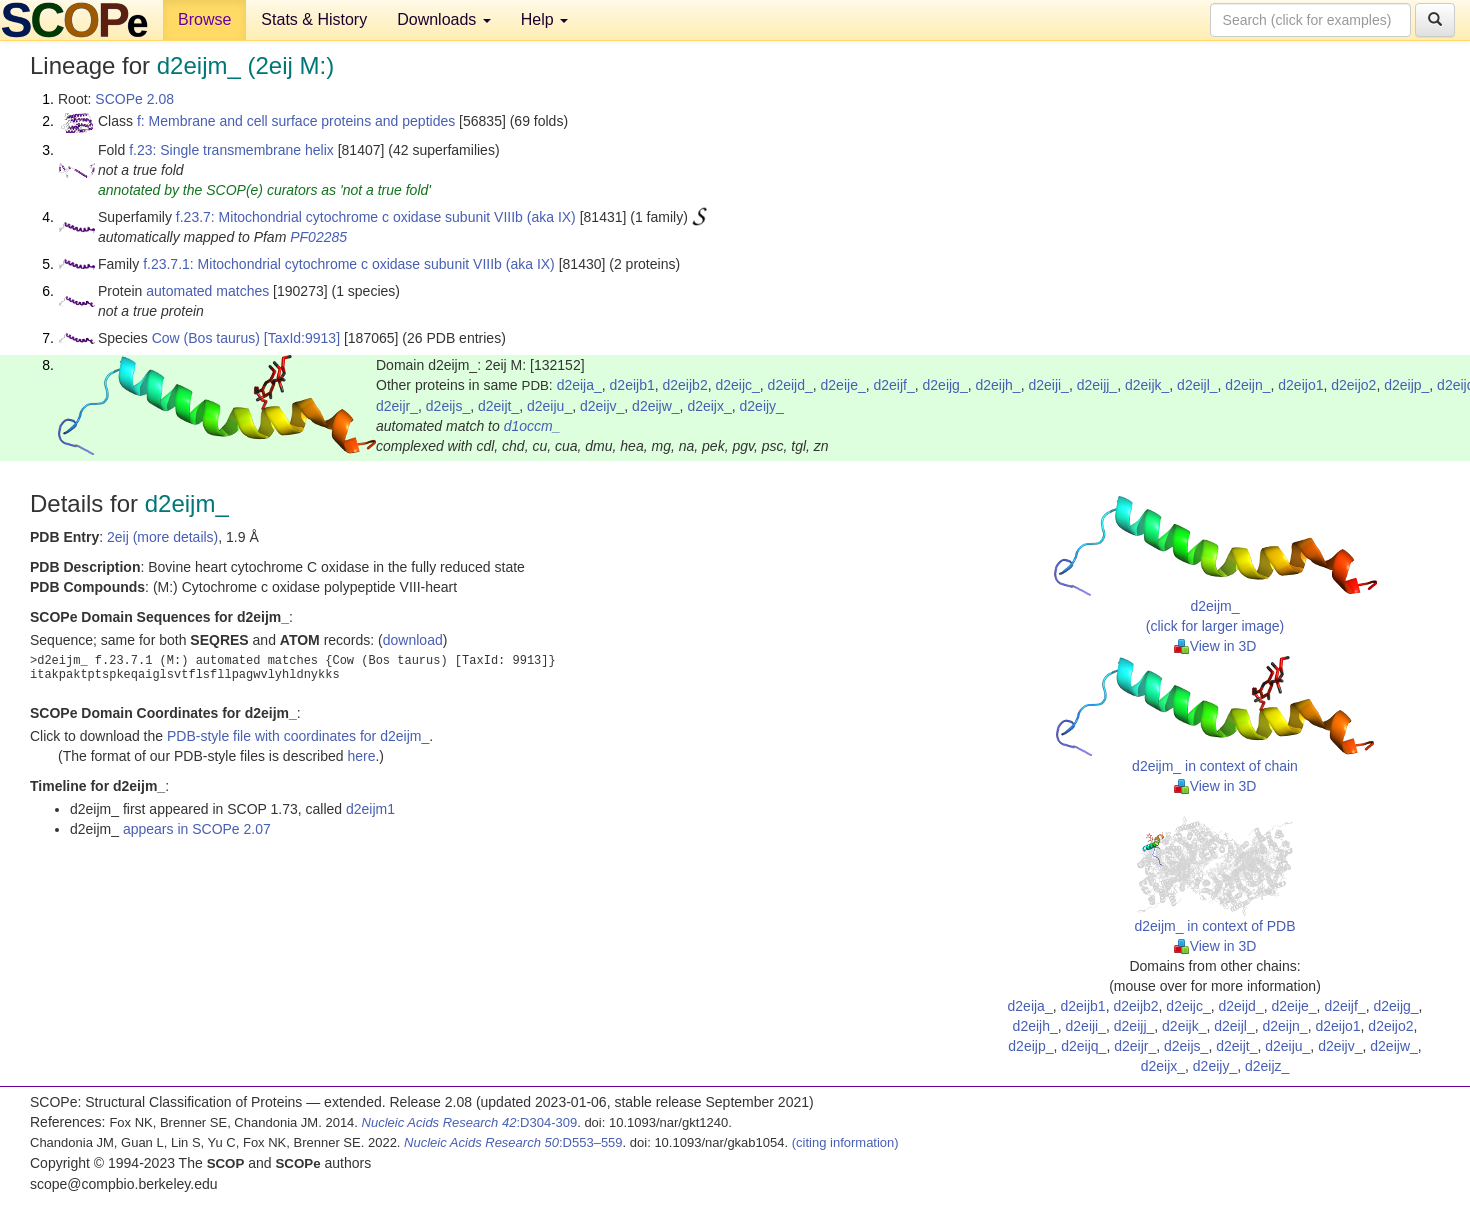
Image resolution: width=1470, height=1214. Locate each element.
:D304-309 (470, 1122)
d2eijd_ (790, 385)
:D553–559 (513, 1142)
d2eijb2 (685, 385)
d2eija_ (579, 385)
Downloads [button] (444, 19)
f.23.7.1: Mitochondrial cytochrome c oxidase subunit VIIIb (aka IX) (349, 264)
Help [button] (544, 19)
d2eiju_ (549, 406)
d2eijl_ (1197, 385)
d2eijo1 (1300, 385)
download (413, 640)
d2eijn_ (1247, 385)
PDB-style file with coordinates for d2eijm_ (298, 736)
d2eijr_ (397, 406)
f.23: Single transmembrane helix (231, 150)
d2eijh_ (997, 385)
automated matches (207, 291)
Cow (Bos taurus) (206, 338)
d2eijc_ (737, 385)
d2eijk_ (1147, 385)
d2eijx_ (709, 406)
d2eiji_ (1048, 385)
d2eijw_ (655, 406)
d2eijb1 (632, 385)
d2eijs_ (448, 406)
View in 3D (1215, 646)
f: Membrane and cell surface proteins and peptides (296, 121)
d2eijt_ (498, 406)
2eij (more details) (162, 537)
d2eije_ (843, 385)
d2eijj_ (1097, 385)
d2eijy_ (762, 406)
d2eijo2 (1353, 385)
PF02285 (318, 237)
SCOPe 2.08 (134, 99)
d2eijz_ (1267, 1066)
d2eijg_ (945, 385)
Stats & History (314, 19)
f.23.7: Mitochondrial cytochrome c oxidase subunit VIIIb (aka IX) (376, 217)
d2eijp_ (1406, 385)
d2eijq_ (1083, 1046)
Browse (204, 19)
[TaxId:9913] (302, 338)
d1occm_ (532, 426)
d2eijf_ (893, 385)
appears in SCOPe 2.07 (197, 829)
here (361, 756)
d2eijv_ (602, 406)
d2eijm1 (370, 809)
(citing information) (845, 1142)
